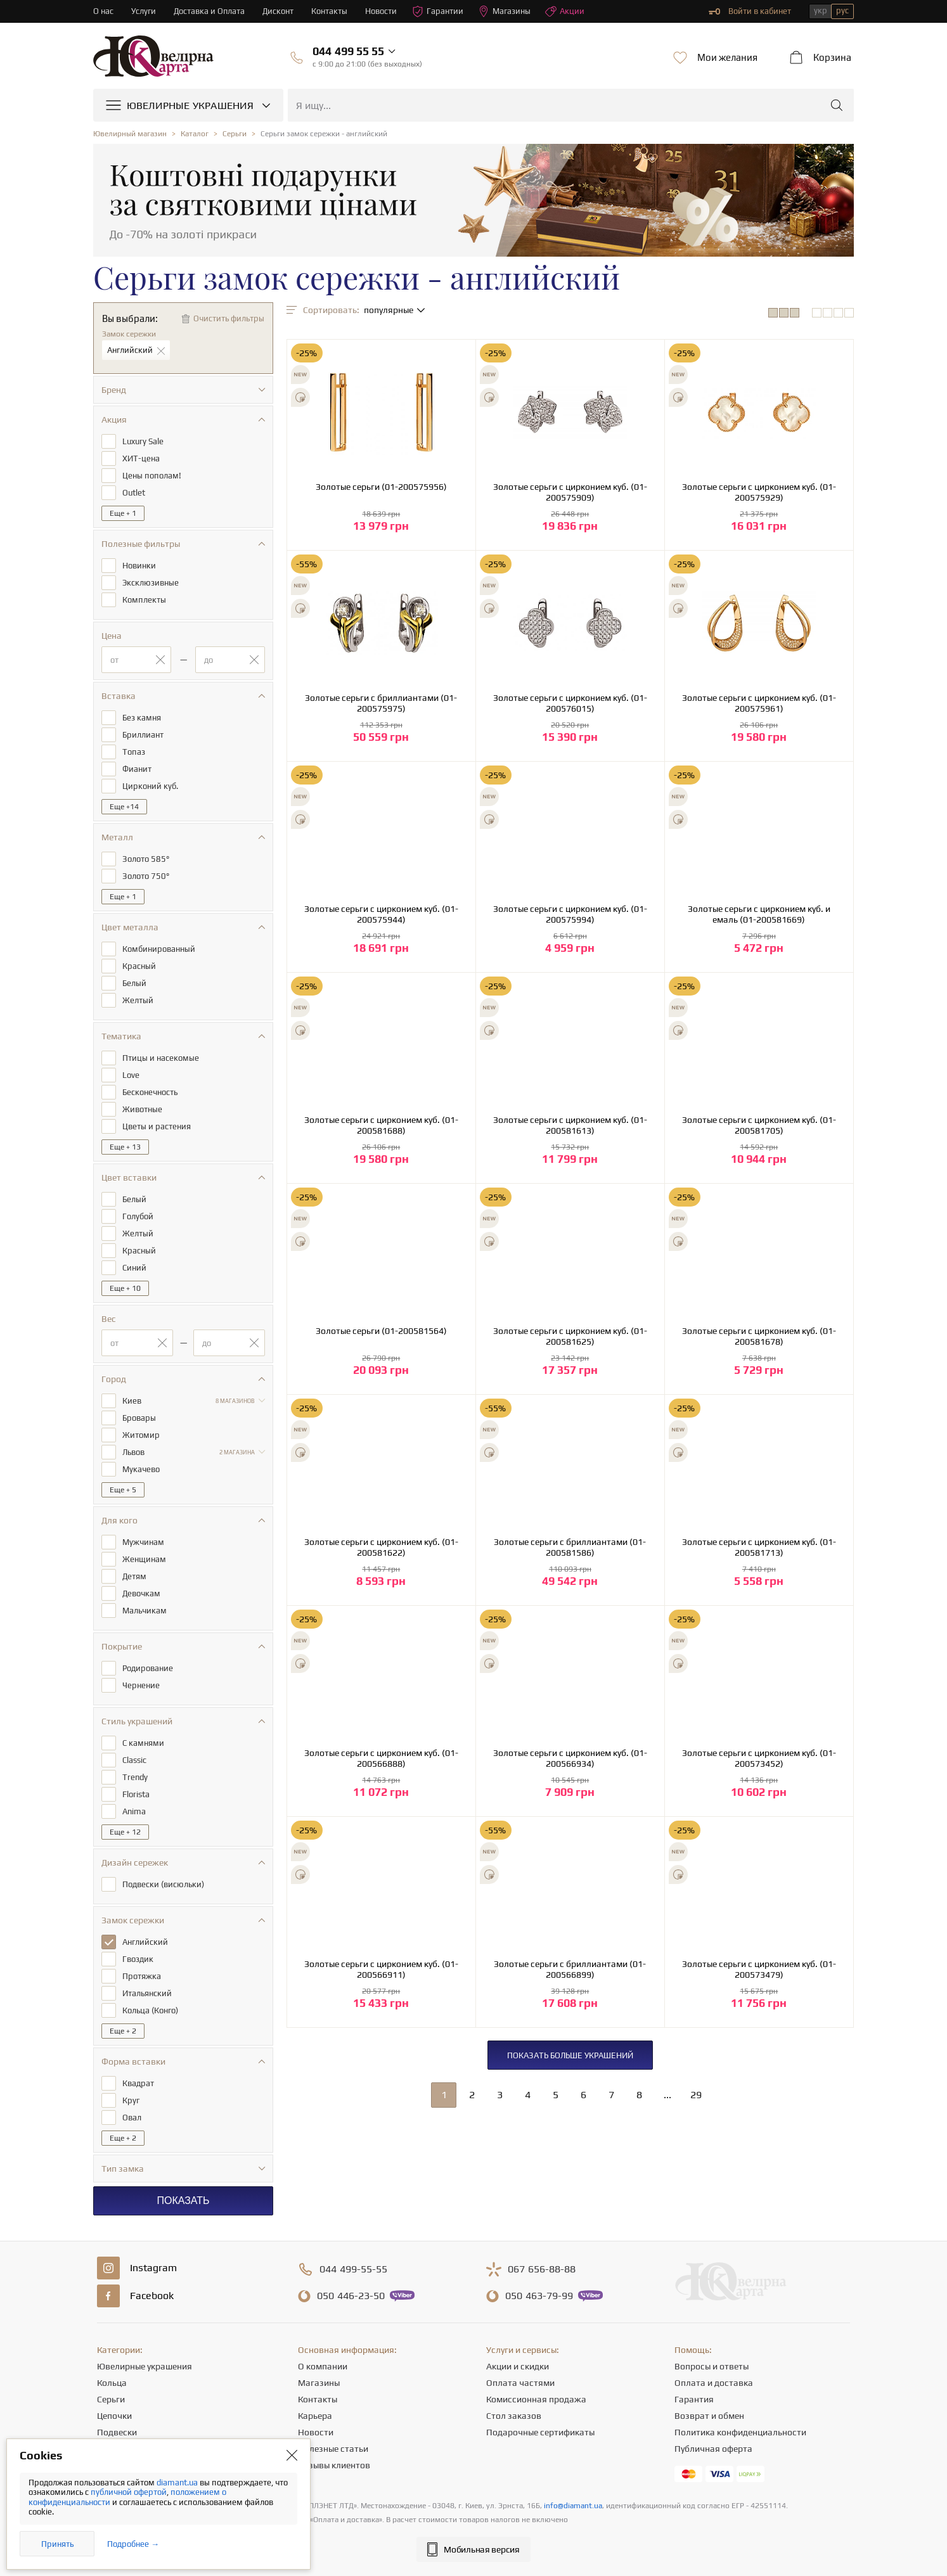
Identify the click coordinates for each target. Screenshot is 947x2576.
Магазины (505, 11)
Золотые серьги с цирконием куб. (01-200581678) (759, 1336)
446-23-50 (351, 2296)
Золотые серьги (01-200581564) (381, 1331)
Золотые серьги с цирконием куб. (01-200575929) (759, 492)
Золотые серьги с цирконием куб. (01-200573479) (759, 1969)
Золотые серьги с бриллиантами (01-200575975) (381, 703)
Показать (183, 2200)
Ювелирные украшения (144, 2366)
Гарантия (694, 2399)
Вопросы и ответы (711, 2366)
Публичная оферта (713, 2448)
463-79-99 (539, 2296)
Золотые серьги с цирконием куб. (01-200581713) (759, 1547)
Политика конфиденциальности (740, 2432)
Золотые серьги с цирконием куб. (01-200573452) (759, 1758)
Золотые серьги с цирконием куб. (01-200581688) (381, 1125)
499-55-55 (353, 2269)
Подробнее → (133, 2544)
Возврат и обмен (709, 2415)
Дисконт (278, 11)
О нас (103, 11)
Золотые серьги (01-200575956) (381, 487)
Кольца (112, 2382)
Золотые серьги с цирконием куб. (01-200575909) (570, 492)
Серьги (111, 2399)
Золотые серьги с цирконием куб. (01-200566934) (570, 1758)
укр (820, 10)
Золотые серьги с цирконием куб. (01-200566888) (381, 1758)
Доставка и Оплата (209, 11)
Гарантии (438, 11)
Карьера (315, 2415)
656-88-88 (542, 2269)
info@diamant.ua (573, 2505)
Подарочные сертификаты (540, 2432)
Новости (381, 11)
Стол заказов (513, 2415)
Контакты (330, 11)
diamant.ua (178, 2482)
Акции (565, 11)
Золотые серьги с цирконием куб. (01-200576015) (570, 703)
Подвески (117, 2432)
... (667, 2095)
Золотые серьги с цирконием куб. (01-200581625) (570, 1336)
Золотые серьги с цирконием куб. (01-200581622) (381, 1547)
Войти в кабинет (750, 11)
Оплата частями (520, 2382)
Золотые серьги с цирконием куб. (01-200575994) (570, 914)
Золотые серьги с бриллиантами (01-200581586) (570, 1547)
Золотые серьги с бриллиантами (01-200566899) (570, 1969)
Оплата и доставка (713, 2382)
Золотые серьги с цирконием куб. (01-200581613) (570, 1125)
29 (696, 2095)
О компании (322, 2366)
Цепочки (114, 2415)
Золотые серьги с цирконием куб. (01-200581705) (759, 1125)
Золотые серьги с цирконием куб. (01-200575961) (759, 703)
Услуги (143, 11)
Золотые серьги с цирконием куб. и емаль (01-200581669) (759, 914)
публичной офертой (129, 2492)
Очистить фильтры (228, 318)
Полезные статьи (333, 2448)
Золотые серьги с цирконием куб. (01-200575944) (381, 914)
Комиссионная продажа (536, 2399)
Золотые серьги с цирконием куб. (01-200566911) (381, 1969)
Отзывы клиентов (334, 2465)
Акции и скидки (517, 2366)
